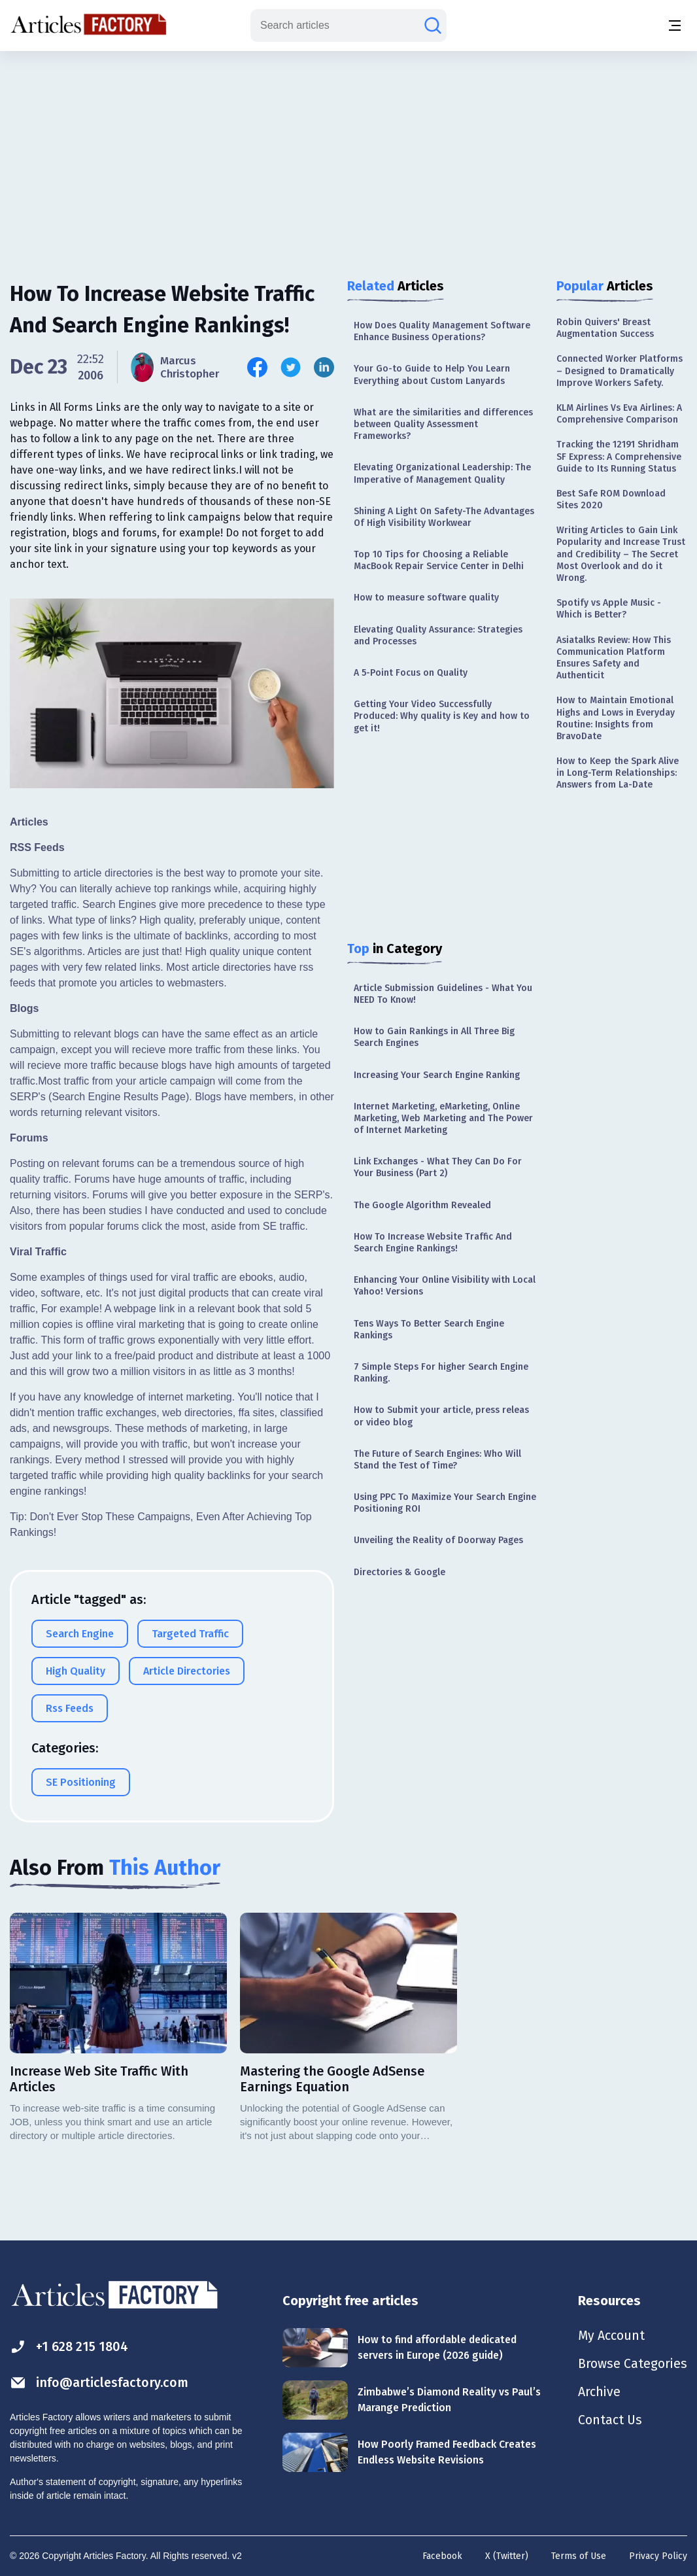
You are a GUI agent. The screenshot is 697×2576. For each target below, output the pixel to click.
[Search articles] (433, 25)
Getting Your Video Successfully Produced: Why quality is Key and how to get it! (442, 716)
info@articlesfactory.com (99, 2383)
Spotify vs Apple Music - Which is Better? (608, 608)
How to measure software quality (426, 597)
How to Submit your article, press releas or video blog (441, 1415)
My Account (611, 2336)
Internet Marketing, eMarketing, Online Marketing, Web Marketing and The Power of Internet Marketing (443, 1118)
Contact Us (609, 2422)
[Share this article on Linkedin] (324, 367)
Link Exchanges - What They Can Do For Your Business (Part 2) (438, 1167)
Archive (598, 2393)
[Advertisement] (348, 153)
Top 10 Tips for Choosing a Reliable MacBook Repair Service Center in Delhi (439, 560)
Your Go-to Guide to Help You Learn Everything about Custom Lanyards (432, 374)
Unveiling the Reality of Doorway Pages (438, 1540)
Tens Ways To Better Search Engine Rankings (429, 1329)
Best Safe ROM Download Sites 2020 (611, 499)
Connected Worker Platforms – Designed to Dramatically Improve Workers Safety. (619, 370)
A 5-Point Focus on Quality (411, 672)
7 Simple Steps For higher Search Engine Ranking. (441, 1372)
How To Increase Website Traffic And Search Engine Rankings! (433, 1242)
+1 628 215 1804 (69, 2347)
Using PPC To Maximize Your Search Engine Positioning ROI (445, 1502)
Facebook (442, 2556)
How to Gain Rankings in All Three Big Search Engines (434, 1037)
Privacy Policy (658, 2556)
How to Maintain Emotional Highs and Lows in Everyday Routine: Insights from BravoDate (615, 718)
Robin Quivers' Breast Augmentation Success (605, 328)
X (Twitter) (506, 2556)
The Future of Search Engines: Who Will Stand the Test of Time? (437, 1459)
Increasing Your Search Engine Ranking (437, 1075)
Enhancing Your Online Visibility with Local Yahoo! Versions (445, 1285)
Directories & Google (399, 1572)
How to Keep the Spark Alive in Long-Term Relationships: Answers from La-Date (617, 773)
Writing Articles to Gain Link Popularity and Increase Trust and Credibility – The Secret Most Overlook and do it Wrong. (620, 554)
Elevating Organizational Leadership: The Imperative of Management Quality (442, 473)
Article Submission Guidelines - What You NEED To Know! (443, 994)
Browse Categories (632, 2365)
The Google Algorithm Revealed (422, 1205)
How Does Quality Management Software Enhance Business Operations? (442, 331)
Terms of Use (578, 2556)
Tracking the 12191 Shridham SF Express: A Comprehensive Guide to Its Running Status (618, 456)
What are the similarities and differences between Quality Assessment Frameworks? (443, 424)
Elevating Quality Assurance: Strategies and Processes (438, 635)
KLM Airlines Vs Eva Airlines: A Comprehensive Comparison (619, 413)
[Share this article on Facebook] (258, 367)
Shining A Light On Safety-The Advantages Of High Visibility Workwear (444, 517)
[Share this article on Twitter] (291, 367)
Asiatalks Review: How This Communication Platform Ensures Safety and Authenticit (613, 658)
